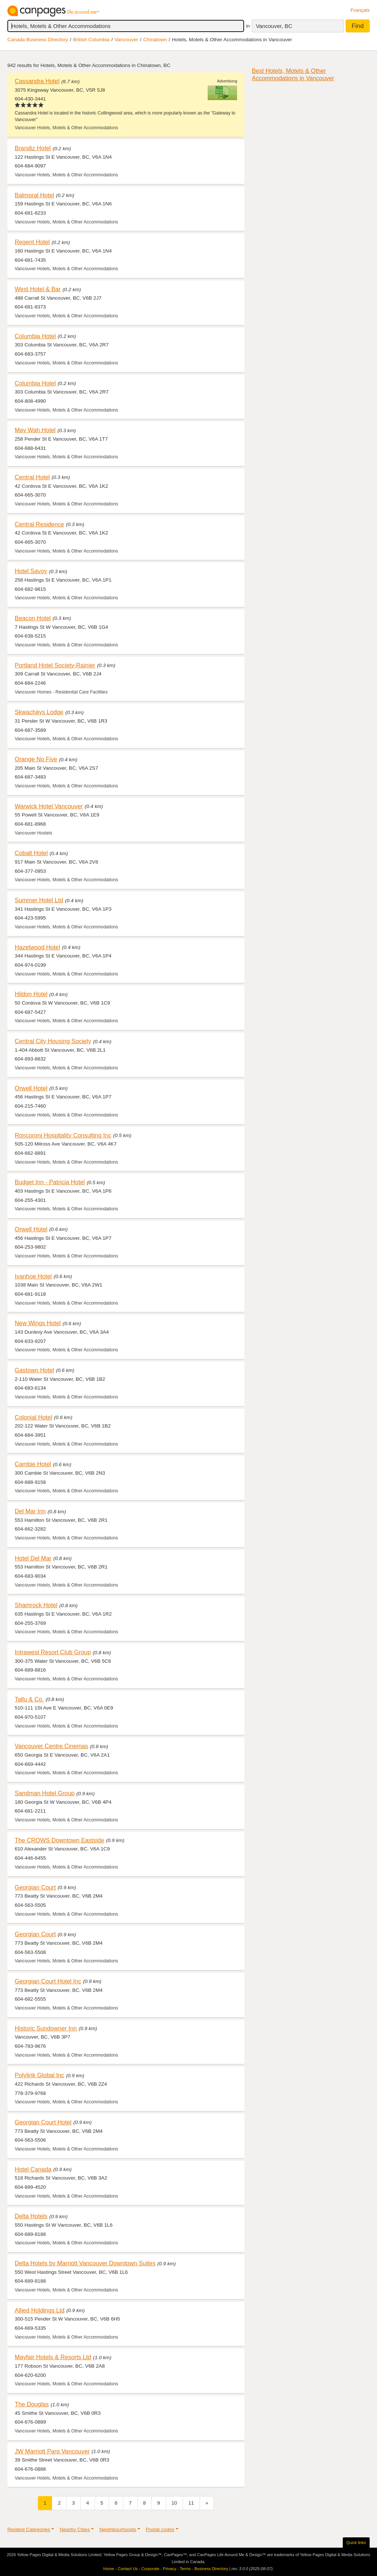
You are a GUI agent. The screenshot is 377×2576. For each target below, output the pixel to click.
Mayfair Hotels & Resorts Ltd (53, 2357)
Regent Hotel (32, 242)
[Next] (207, 2503)
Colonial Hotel (33, 1417)
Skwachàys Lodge (39, 712)
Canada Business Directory (37, 39)
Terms (185, 2568)
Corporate (150, 2568)
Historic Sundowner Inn (46, 2028)
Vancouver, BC (274, 26)
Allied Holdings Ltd (39, 2310)
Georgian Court (35, 1887)
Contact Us (128, 2568)
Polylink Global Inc (39, 2075)
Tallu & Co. (29, 1699)
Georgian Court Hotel (43, 2122)
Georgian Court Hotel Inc (48, 1981)
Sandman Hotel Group (44, 1793)
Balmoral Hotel (34, 195)
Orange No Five (36, 759)
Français (360, 10)
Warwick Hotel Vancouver (49, 806)
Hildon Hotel (31, 994)
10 (174, 2503)
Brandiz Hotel (33, 148)
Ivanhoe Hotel (33, 1276)
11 (191, 2503)
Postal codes (160, 2529)
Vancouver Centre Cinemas (51, 1746)
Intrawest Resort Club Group (53, 1652)
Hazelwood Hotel (37, 947)
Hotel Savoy (31, 571)
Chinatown (155, 39)
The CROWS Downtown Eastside (59, 1840)
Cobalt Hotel (31, 853)
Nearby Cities (75, 2529)
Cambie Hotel (33, 1464)
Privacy (169, 2568)
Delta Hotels (31, 2216)
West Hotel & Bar (38, 289)
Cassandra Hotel (37, 81)
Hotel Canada (33, 2169)
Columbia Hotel (35, 336)
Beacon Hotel (33, 618)
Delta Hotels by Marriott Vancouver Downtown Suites (85, 2263)
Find (358, 25)
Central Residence (39, 524)
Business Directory (211, 2568)
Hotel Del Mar (33, 1558)
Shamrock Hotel (36, 1605)
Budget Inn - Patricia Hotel (50, 1182)
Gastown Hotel (34, 1370)
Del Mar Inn (30, 1511)
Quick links (356, 2542)
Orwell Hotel (31, 1088)
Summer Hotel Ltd (39, 900)
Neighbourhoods (117, 2529)
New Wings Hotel (38, 1323)
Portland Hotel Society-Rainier (55, 665)
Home (108, 2568)
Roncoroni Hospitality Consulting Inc (63, 1135)
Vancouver (126, 39)
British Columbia (91, 39)
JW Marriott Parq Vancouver (52, 2451)
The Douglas (32, 2404)
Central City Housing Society (53, 1041)
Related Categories (28, 2529)
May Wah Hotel (35, 430)
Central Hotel (32, 477)
